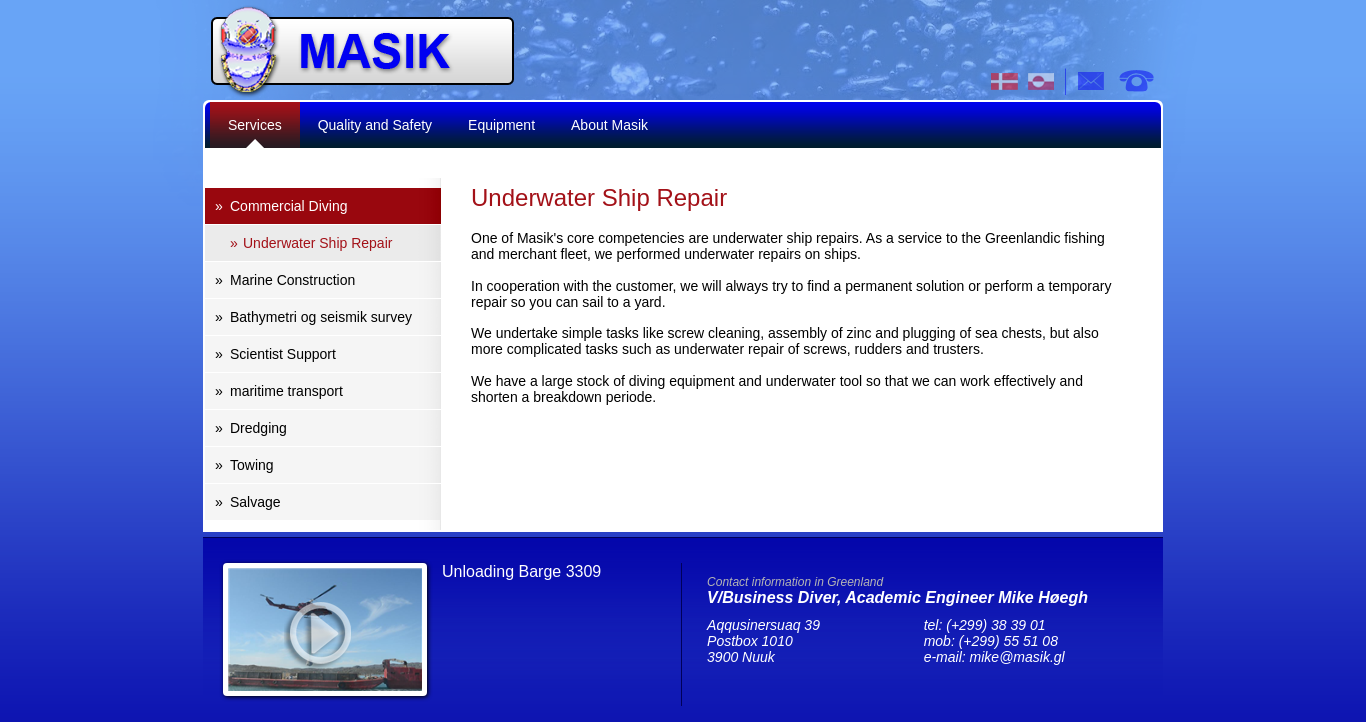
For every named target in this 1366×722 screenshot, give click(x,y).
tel (1136, 81)
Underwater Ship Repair (317, 243)
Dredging (258, 428)
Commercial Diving (288, 206)
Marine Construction (292, 280)
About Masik (609, 125)
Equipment (501, 125)
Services (255, 125)
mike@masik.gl (1017, 657)
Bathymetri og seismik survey (321, 317)
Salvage (255, 502)
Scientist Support (283, 354)
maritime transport (286, 391)
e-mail (1092, 81)
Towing (252, 465)
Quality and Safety (375, 125)
